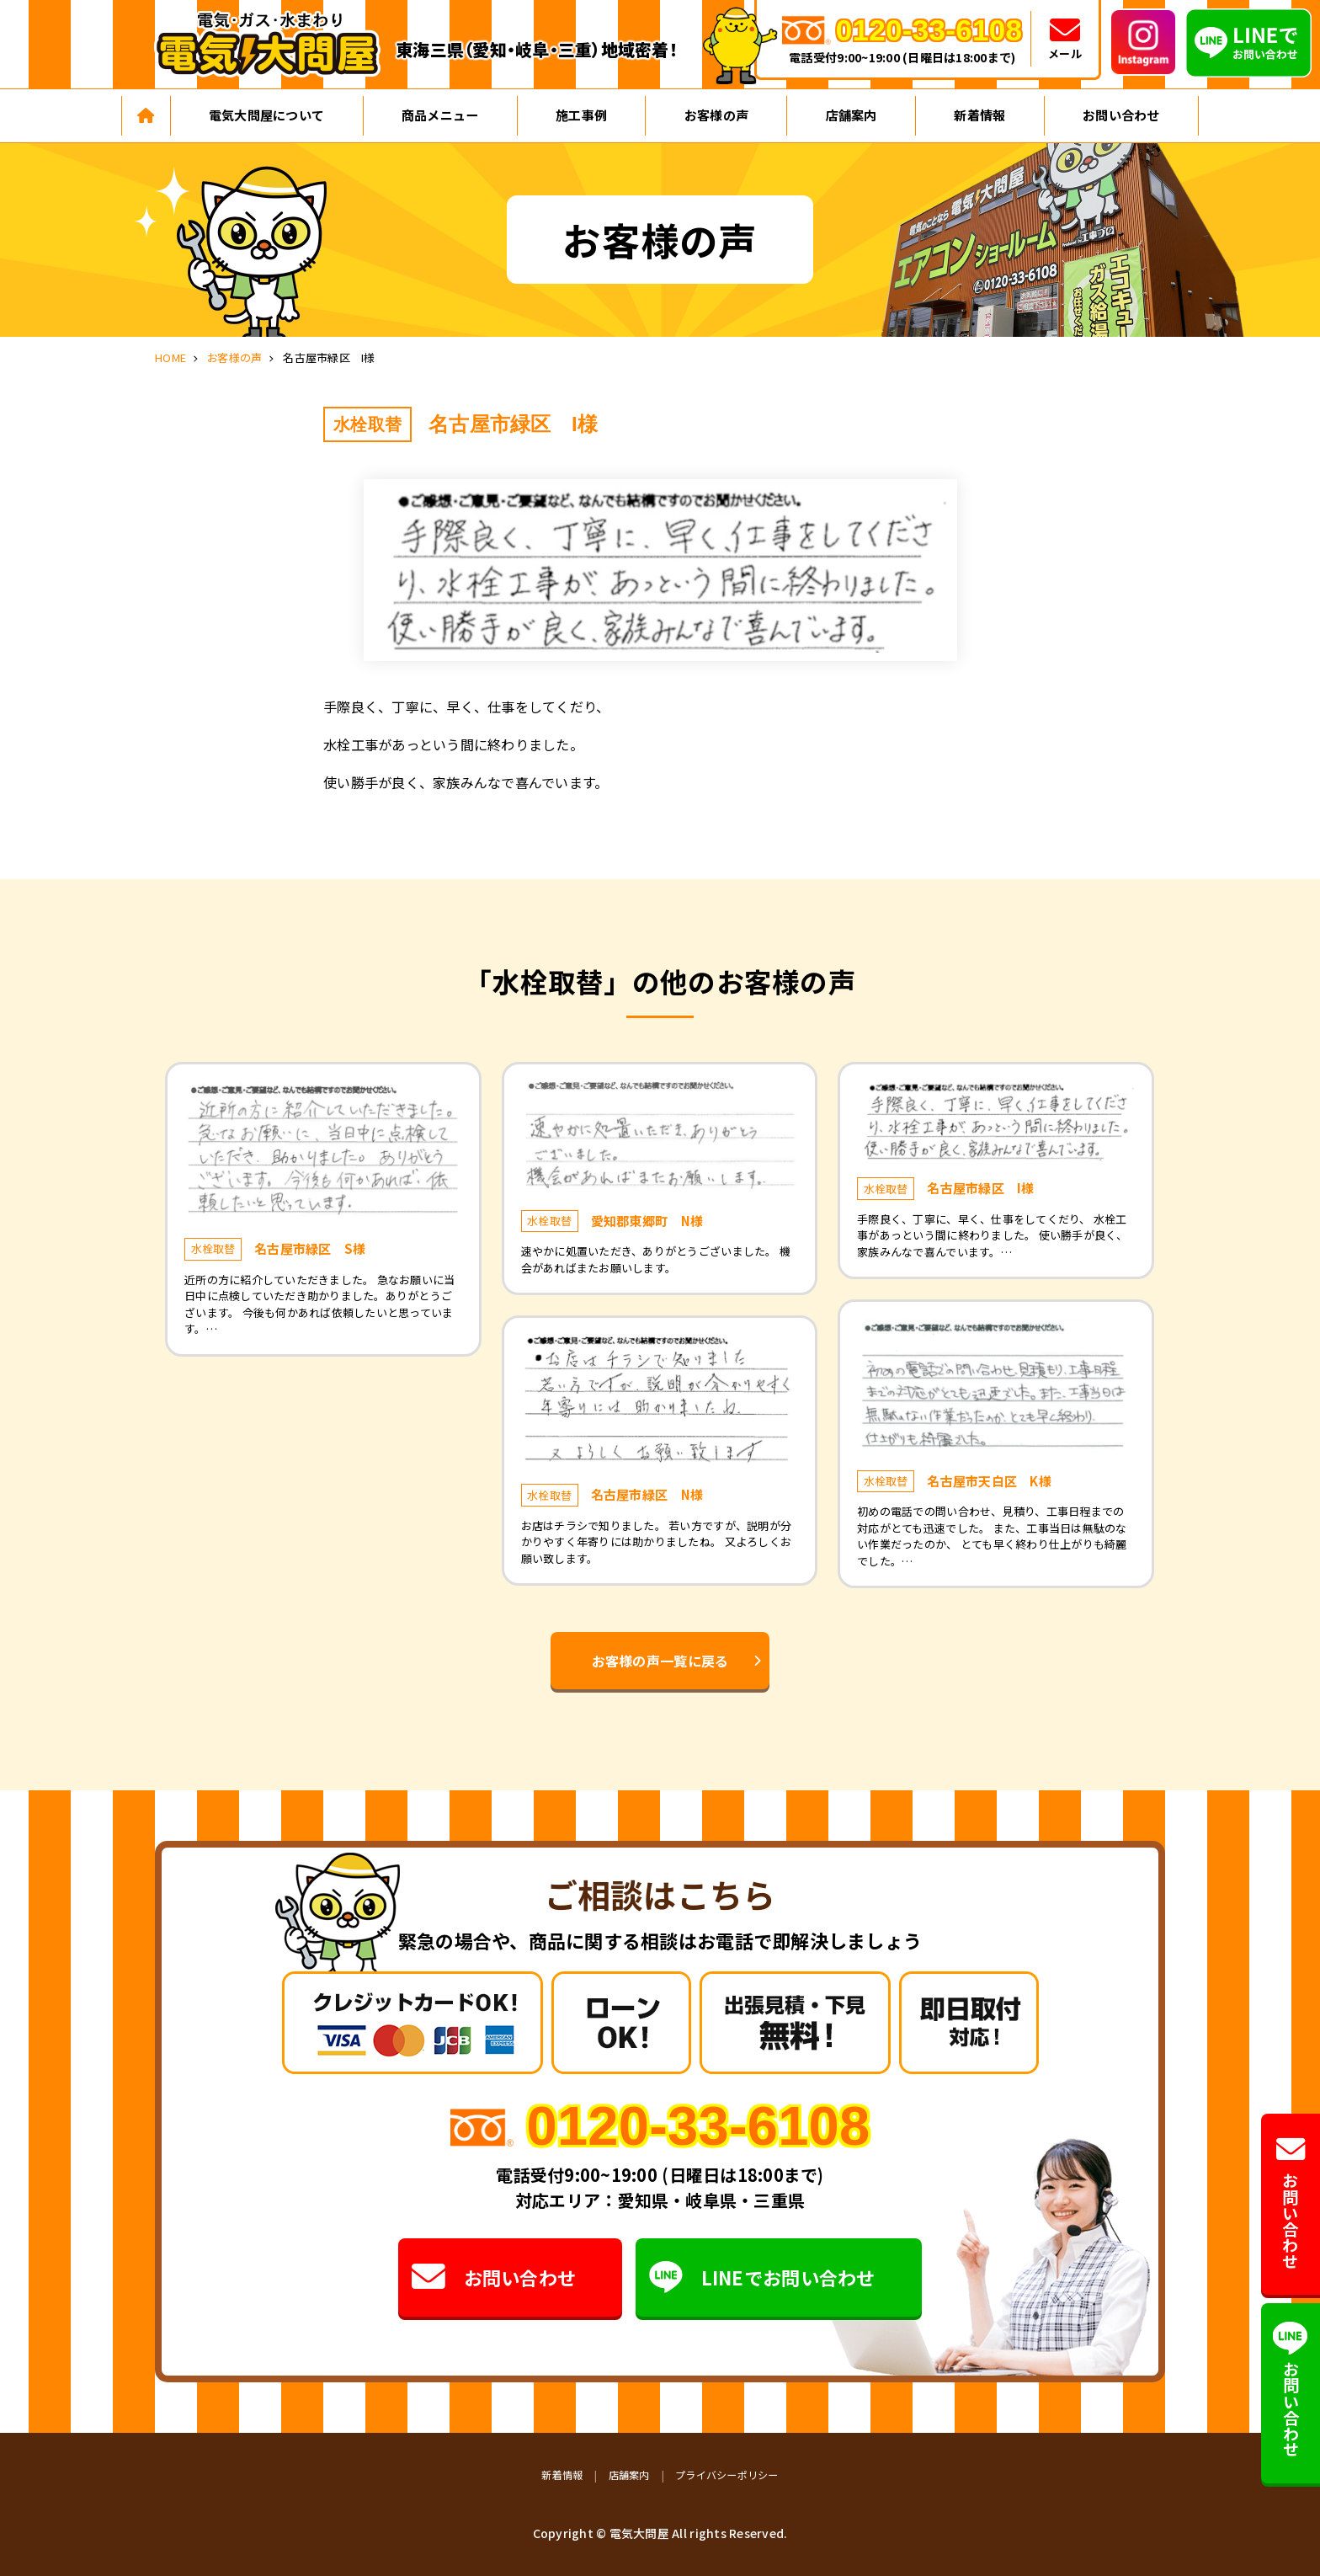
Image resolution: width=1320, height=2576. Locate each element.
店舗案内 (851, 115)
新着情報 (979, 115)
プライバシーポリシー (727, 2474)
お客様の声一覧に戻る (660, 1661)
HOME (170, 357)
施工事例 (581, 115)
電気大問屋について (266, 115)
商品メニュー (440, 115)
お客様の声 (716, 115)
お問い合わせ (1121, 115)
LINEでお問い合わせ (763, 2277)
